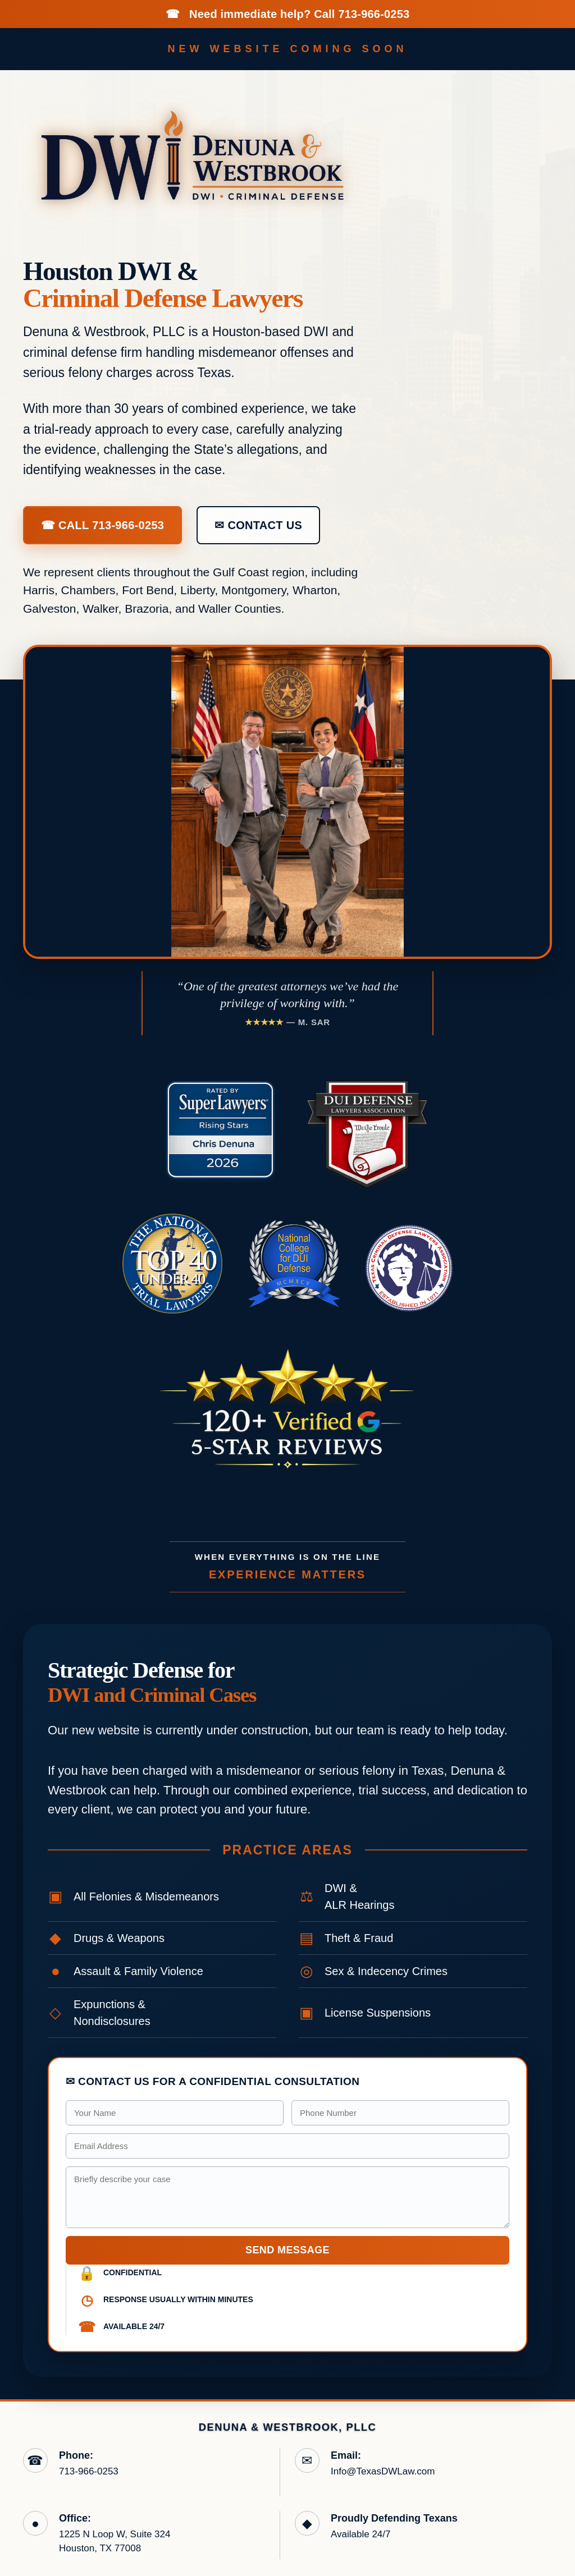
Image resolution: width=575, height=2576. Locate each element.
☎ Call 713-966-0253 (102, 525)
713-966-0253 (373, 14)
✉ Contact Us (258, 525)
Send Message (287, 2250)
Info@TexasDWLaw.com (383, 2471)
